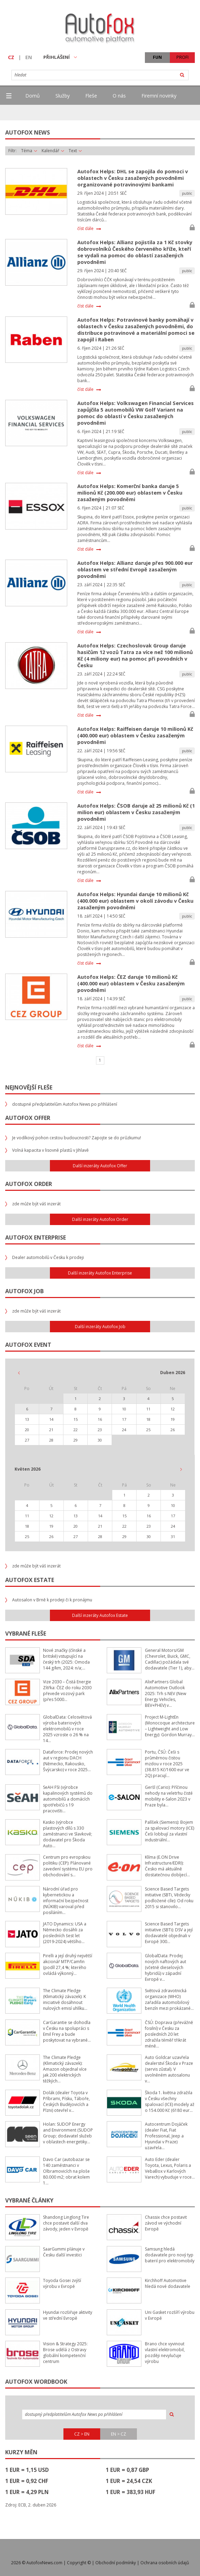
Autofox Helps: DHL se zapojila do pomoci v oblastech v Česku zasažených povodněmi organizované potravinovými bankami (132, 178)
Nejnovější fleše (28, 1087)
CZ (11, 57)
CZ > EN (81, 2434)
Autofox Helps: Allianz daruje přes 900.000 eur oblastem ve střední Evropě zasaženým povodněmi (135, 569)
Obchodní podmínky (115, 2563)
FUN (157, 57)
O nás (119, 95)
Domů (32, 95)
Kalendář (53, 151)
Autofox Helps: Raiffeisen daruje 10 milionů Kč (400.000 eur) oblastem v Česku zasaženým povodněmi (135, 735)
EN (28, 57)
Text (75, 151)
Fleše (91, 95)
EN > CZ (118, 2434)
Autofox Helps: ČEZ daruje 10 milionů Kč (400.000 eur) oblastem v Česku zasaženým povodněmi (131, 983)
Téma (29, 151)
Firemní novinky (158, 95)
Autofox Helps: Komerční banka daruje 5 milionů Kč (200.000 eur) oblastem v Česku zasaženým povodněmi (129, 493)
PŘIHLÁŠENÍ (60, 57)
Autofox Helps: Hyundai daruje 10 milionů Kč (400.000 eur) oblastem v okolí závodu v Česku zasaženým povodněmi (135, 901)
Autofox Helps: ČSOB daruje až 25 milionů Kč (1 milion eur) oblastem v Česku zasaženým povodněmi (136, 812)
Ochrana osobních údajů (164, 2563)
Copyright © (79, 2563)
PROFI (182, 57)
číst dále (85, 229)
